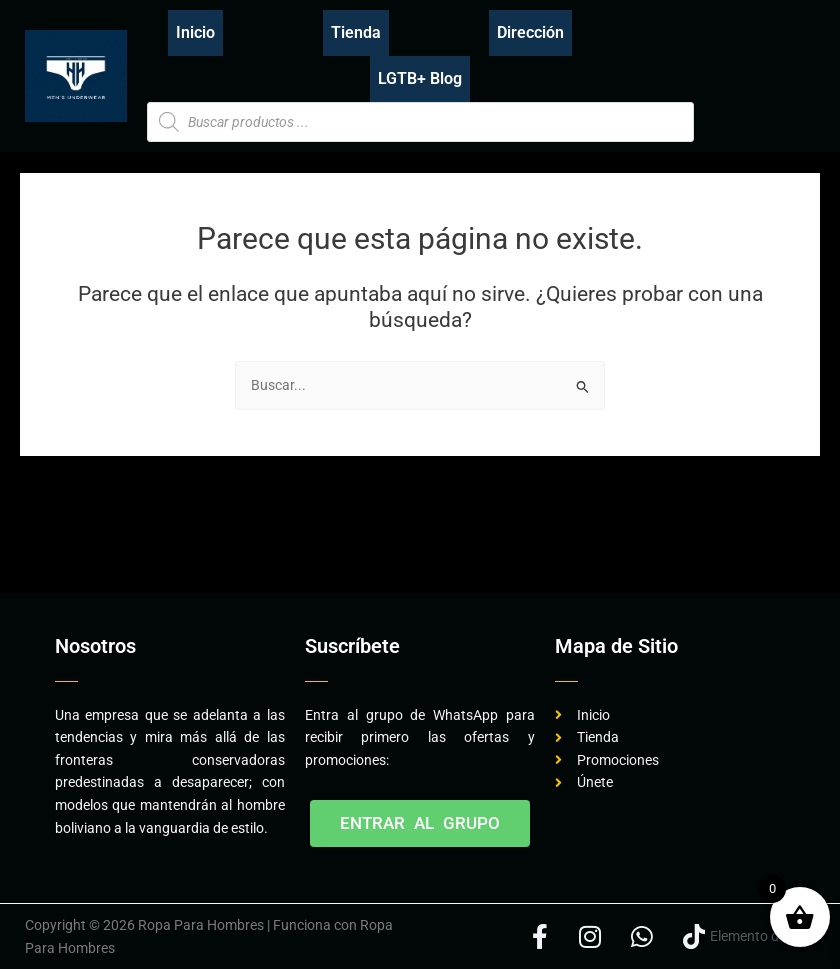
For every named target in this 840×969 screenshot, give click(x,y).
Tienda (356, 32)
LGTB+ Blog (420, 78)
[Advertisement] (389, 531)
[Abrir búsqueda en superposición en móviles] (420, 122)
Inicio (195, 32)
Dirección (530, 32)
